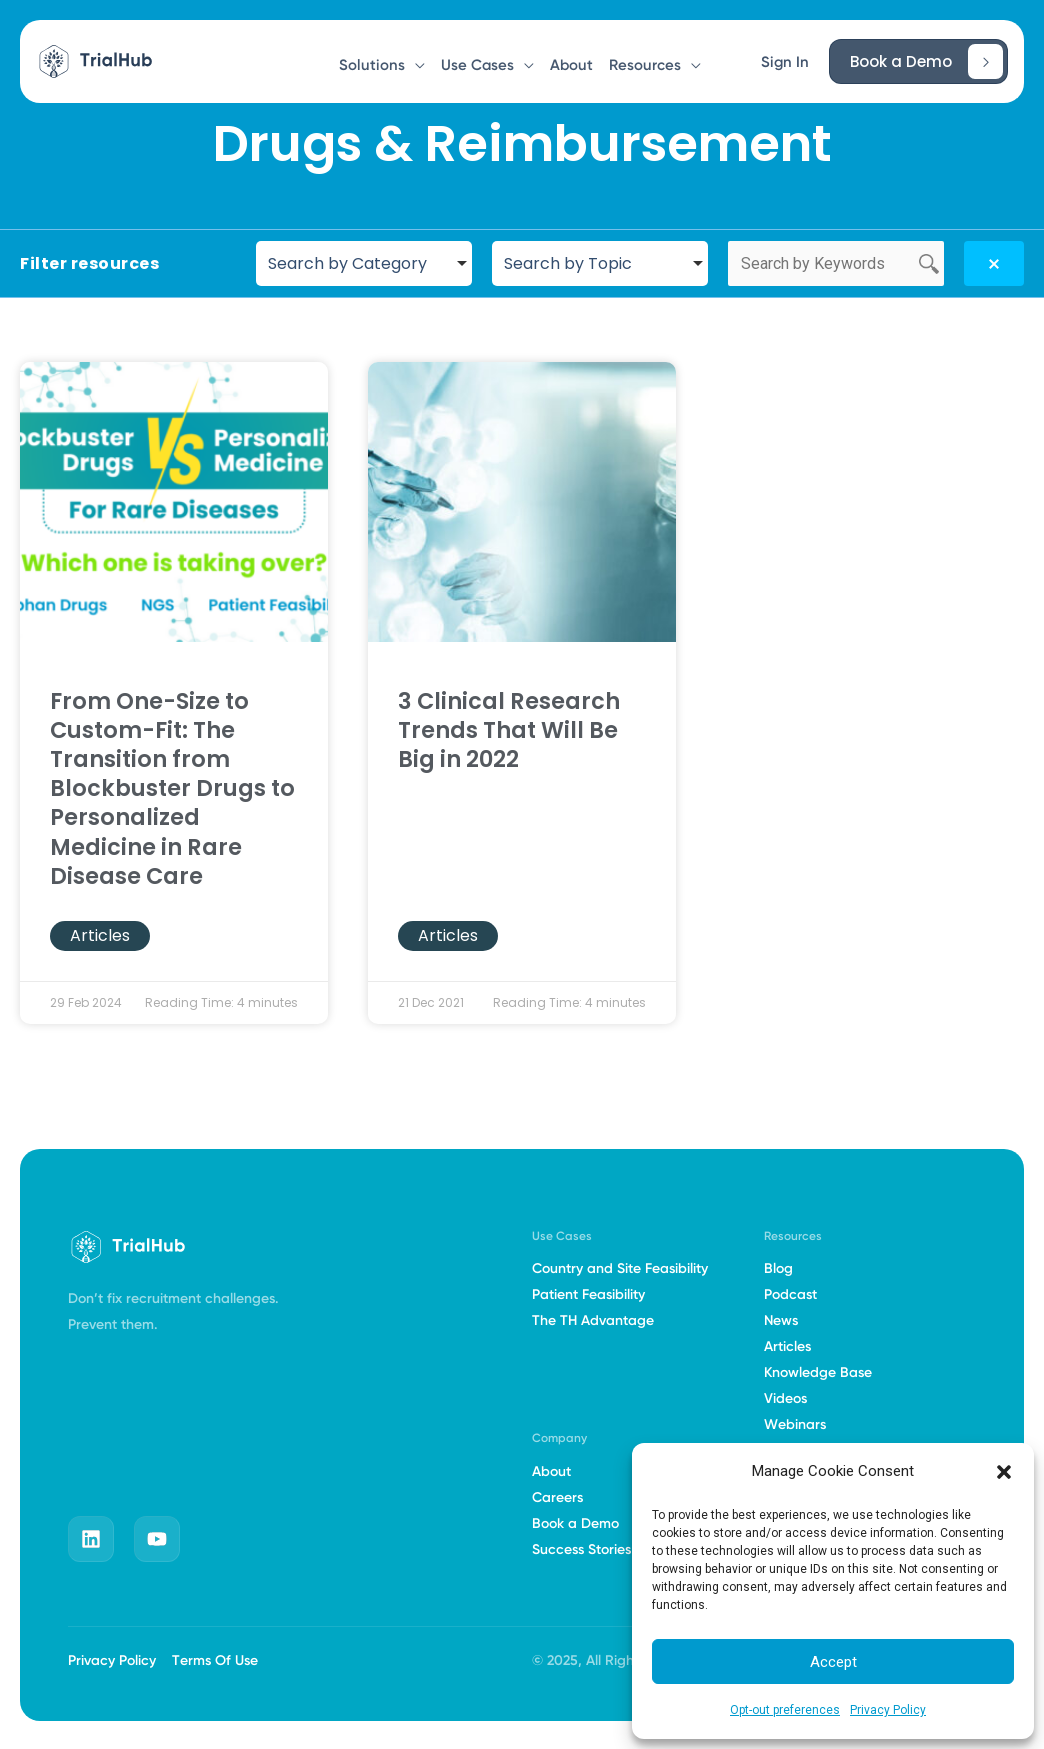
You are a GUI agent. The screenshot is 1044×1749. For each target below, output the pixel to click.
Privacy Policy (888, 1710)
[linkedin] (91, 1539)
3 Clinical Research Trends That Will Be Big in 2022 (509, 730)
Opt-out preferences (785, 1710)
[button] (1004, 1472)
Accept (833, 1662)
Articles (100, 935)
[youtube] (157, 1539)
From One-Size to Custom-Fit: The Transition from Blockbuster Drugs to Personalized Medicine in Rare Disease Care (172, 788)
